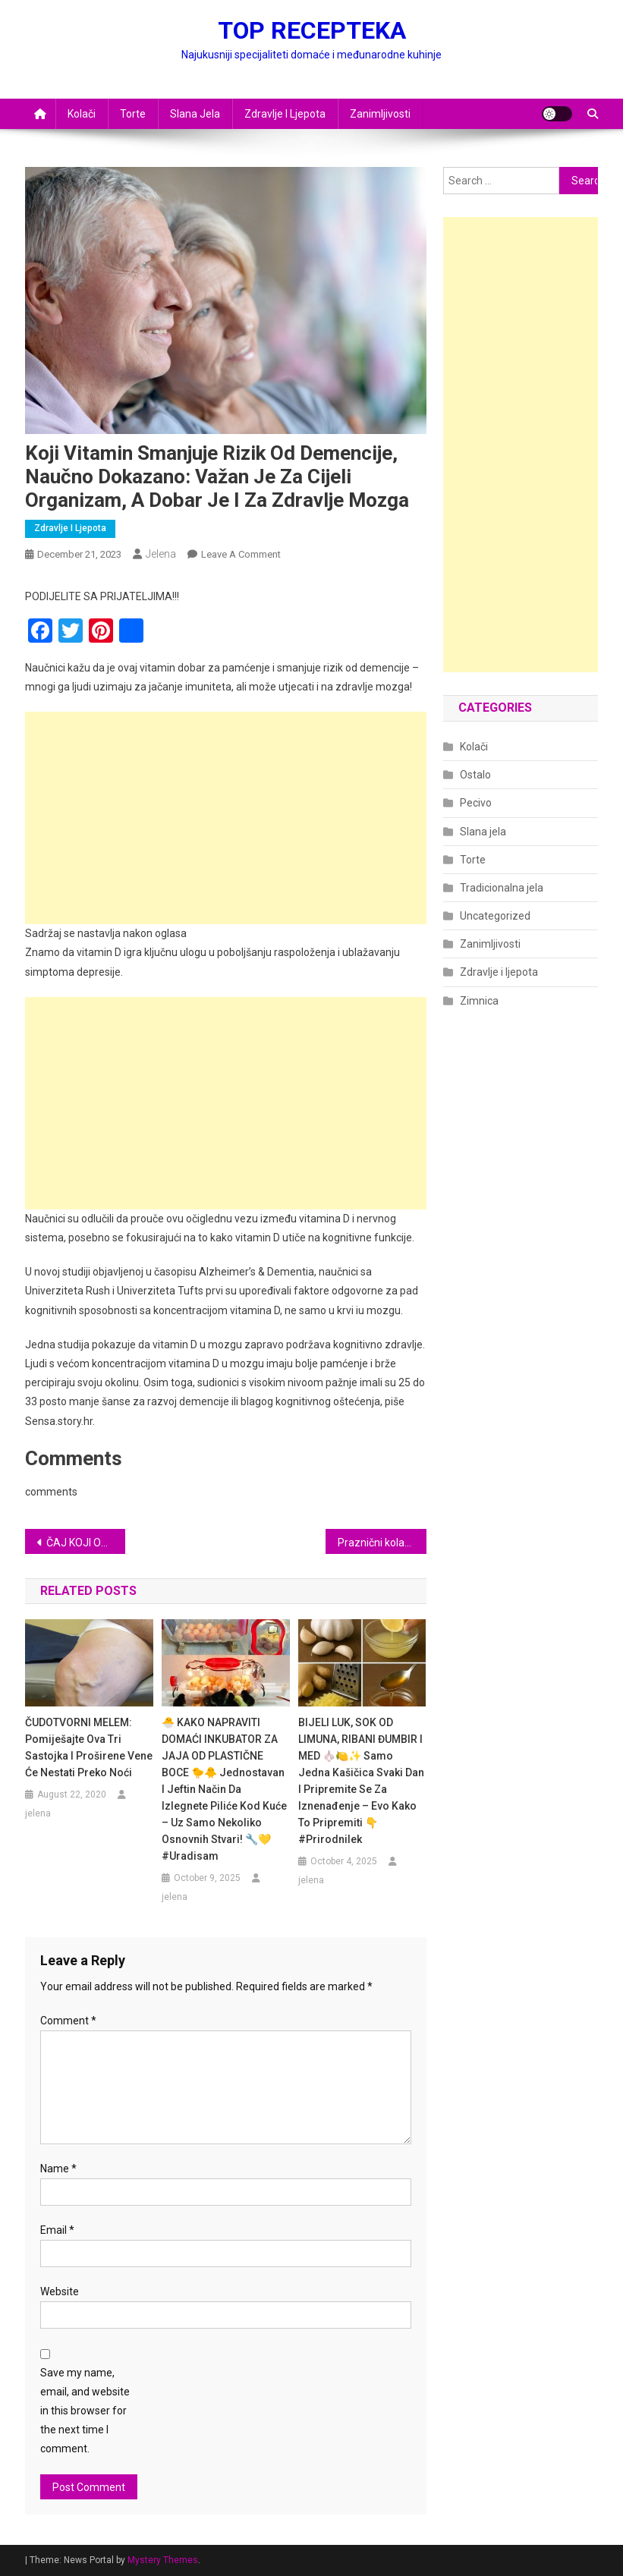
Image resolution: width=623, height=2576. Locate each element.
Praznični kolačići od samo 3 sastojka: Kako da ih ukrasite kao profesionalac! (382, 1542)
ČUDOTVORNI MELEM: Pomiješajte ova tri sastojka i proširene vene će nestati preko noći (89, 1747)
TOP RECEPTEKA (312, 30)
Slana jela (195, 114)
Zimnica (479, 1001)
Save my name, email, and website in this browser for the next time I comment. (85, 2411)
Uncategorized (495, 916)
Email (57, 2230)
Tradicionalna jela (501, 888)
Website (59, 2291)
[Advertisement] (225, 818)
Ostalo (475, 775)
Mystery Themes (162, 2560)
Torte (133, 114)
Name (58, 2168)
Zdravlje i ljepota (285, 114)
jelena (161, 554)
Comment (68, 2021)
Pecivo (476, 803)
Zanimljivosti (380, 114)
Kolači (82, 114)
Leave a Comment (241, 554)
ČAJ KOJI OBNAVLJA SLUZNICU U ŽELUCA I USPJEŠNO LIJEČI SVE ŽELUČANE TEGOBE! (85, 1542)
